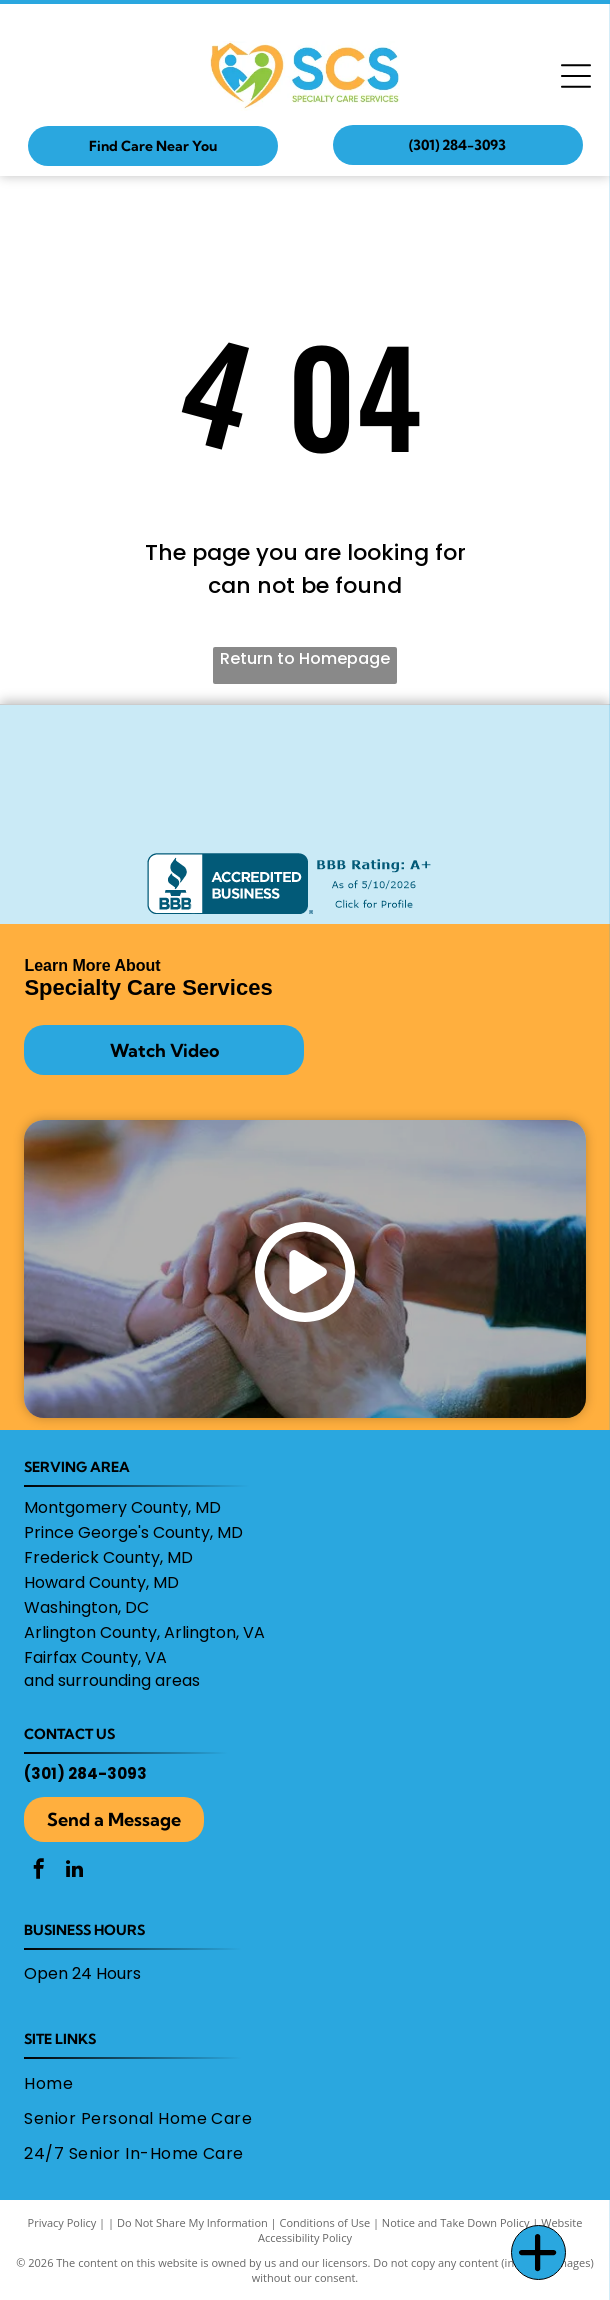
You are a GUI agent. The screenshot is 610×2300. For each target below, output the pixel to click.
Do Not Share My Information (192, 2222)
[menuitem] (299, 2082)
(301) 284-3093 (85, 1773)
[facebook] (39, 1871)
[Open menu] (576, 76)
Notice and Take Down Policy (456, 2222)
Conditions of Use (325, 2222)
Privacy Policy (62, 2222)
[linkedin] (74, 1871)
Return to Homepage (305, 658)
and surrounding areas (112, 1680)
